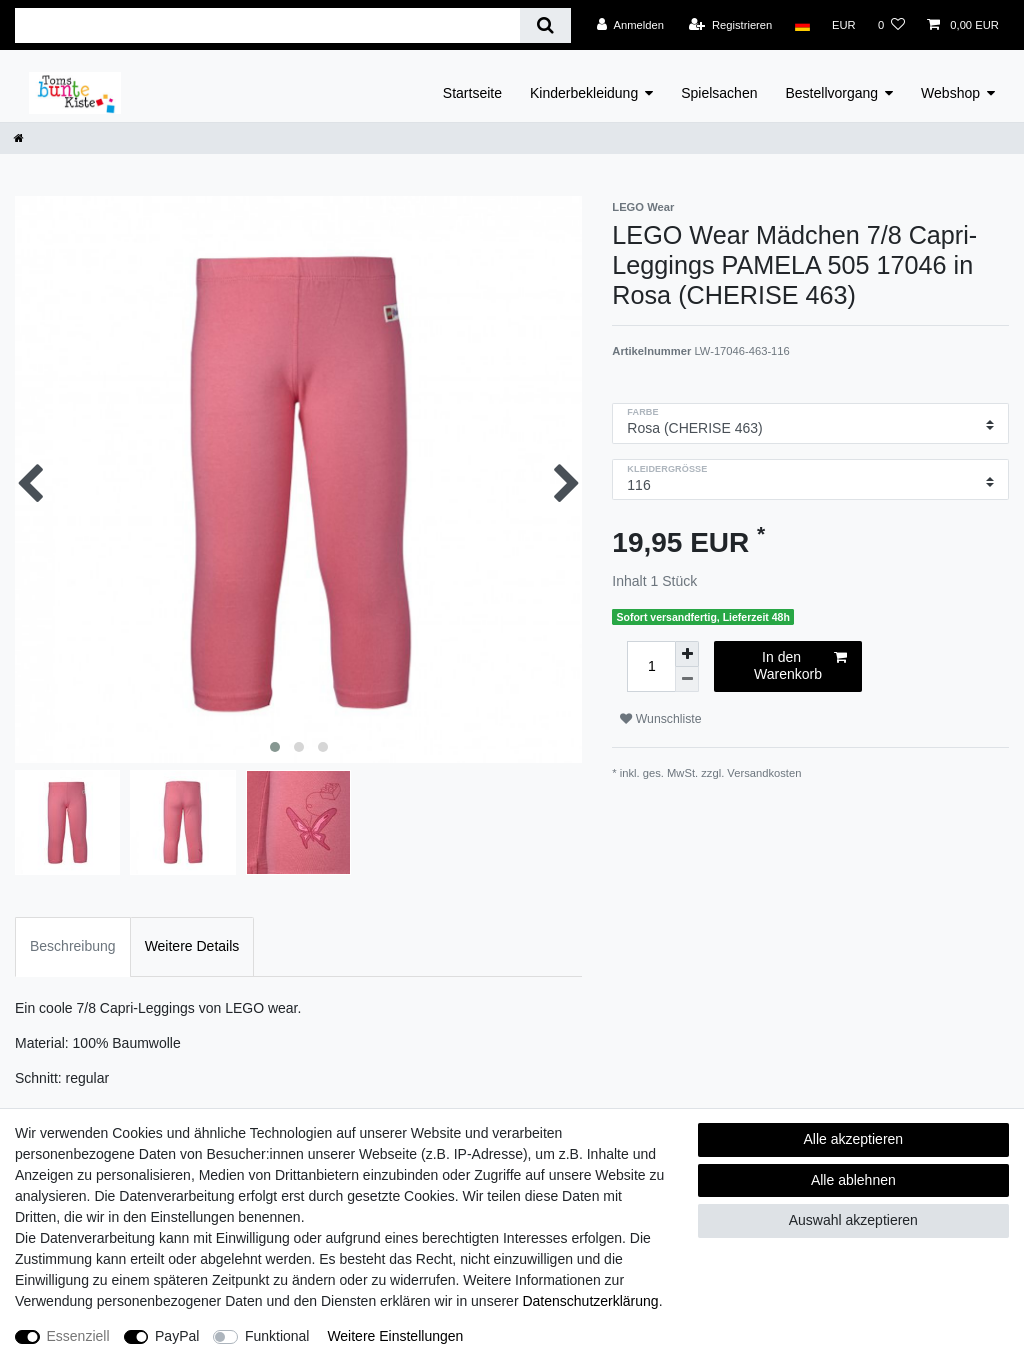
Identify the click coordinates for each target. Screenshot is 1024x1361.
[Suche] (545, 25)
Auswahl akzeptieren (853, 1220)
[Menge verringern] (687, 679)
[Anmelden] (630, 25)
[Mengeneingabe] (651, 666)
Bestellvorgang (831, 93)
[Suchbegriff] (267, 25)
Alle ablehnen (853, 1180)
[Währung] (844, 25)
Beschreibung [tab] (73, 946)
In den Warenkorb (800, 666)
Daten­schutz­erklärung (590, 1301)
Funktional (277, 1336)
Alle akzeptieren (854, 1139)
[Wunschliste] (891, 25)
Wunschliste (660, 719)
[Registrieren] (730, 25)
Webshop (950, 93)
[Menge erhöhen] (687, 654)
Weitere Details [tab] (192, 946)
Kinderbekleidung (584, 93)
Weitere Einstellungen (395, 1336)
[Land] (801, 25)
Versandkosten (764, 773)
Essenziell (78, 1336)
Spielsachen (719, 93)
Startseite (472, 93)
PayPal (177, 1336)
